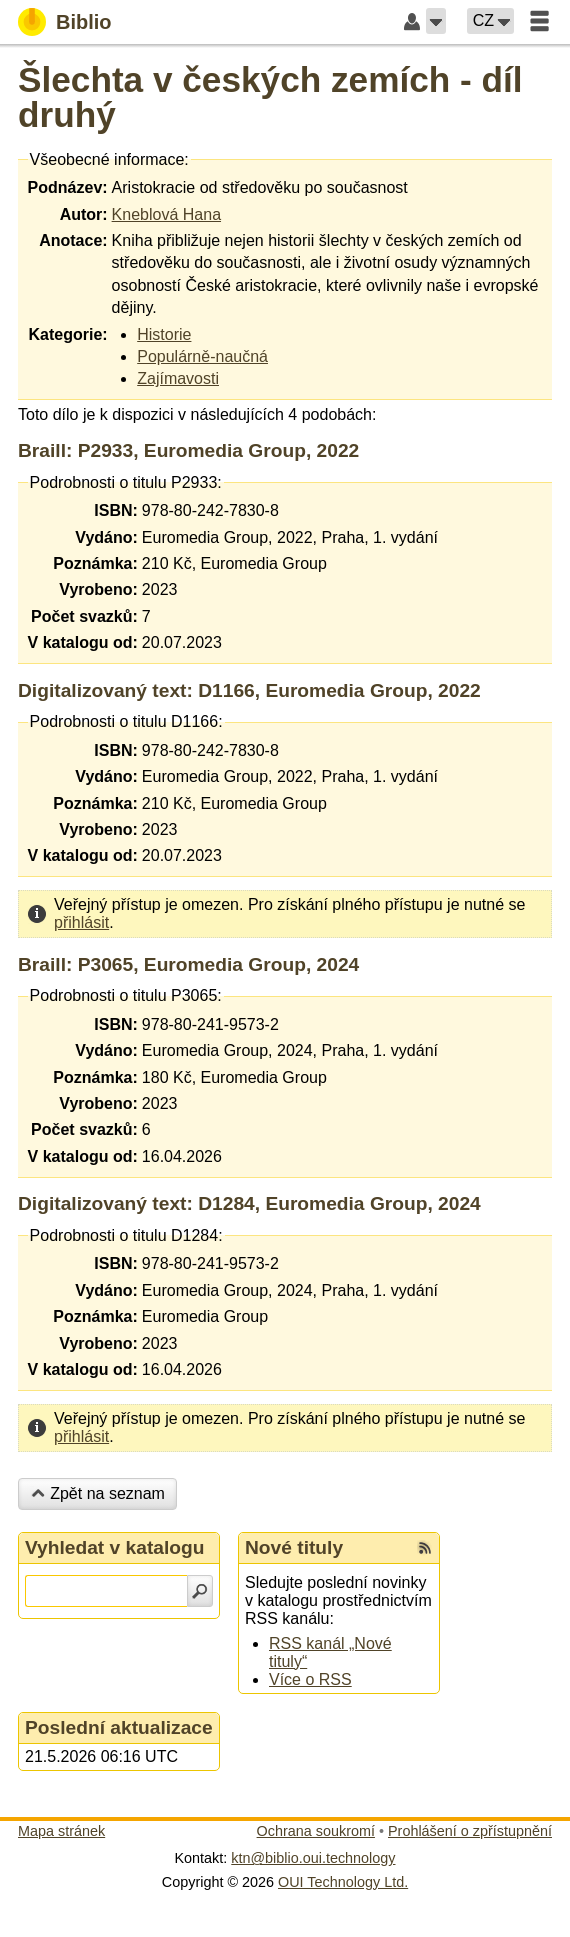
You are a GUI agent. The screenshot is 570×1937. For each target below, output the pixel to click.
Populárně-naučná (202, 356)
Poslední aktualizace (119, 1727)
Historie (164, 334)
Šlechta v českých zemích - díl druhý (270, 97)
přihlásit (81, 922)
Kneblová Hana (166, 214)
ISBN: (116, 510)
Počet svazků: (84, 616)
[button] (436, 21)
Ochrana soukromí (316, 1831)
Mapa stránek (61, 1831)
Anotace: (73, 240)
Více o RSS (310, 1679)
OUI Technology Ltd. (343, 1882)
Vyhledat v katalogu (115, 1547)
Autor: (84, 214)
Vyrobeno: (98, 589)
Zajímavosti (178, 378)
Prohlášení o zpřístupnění (470, 1831)
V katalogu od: (83, 642)
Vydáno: (106, 537)
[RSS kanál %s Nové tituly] (425, 1548)
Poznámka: (95, 563)
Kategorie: (67, 334)
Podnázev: (68, 187)
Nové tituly (294, 1547)
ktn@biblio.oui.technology (313, 1858)
